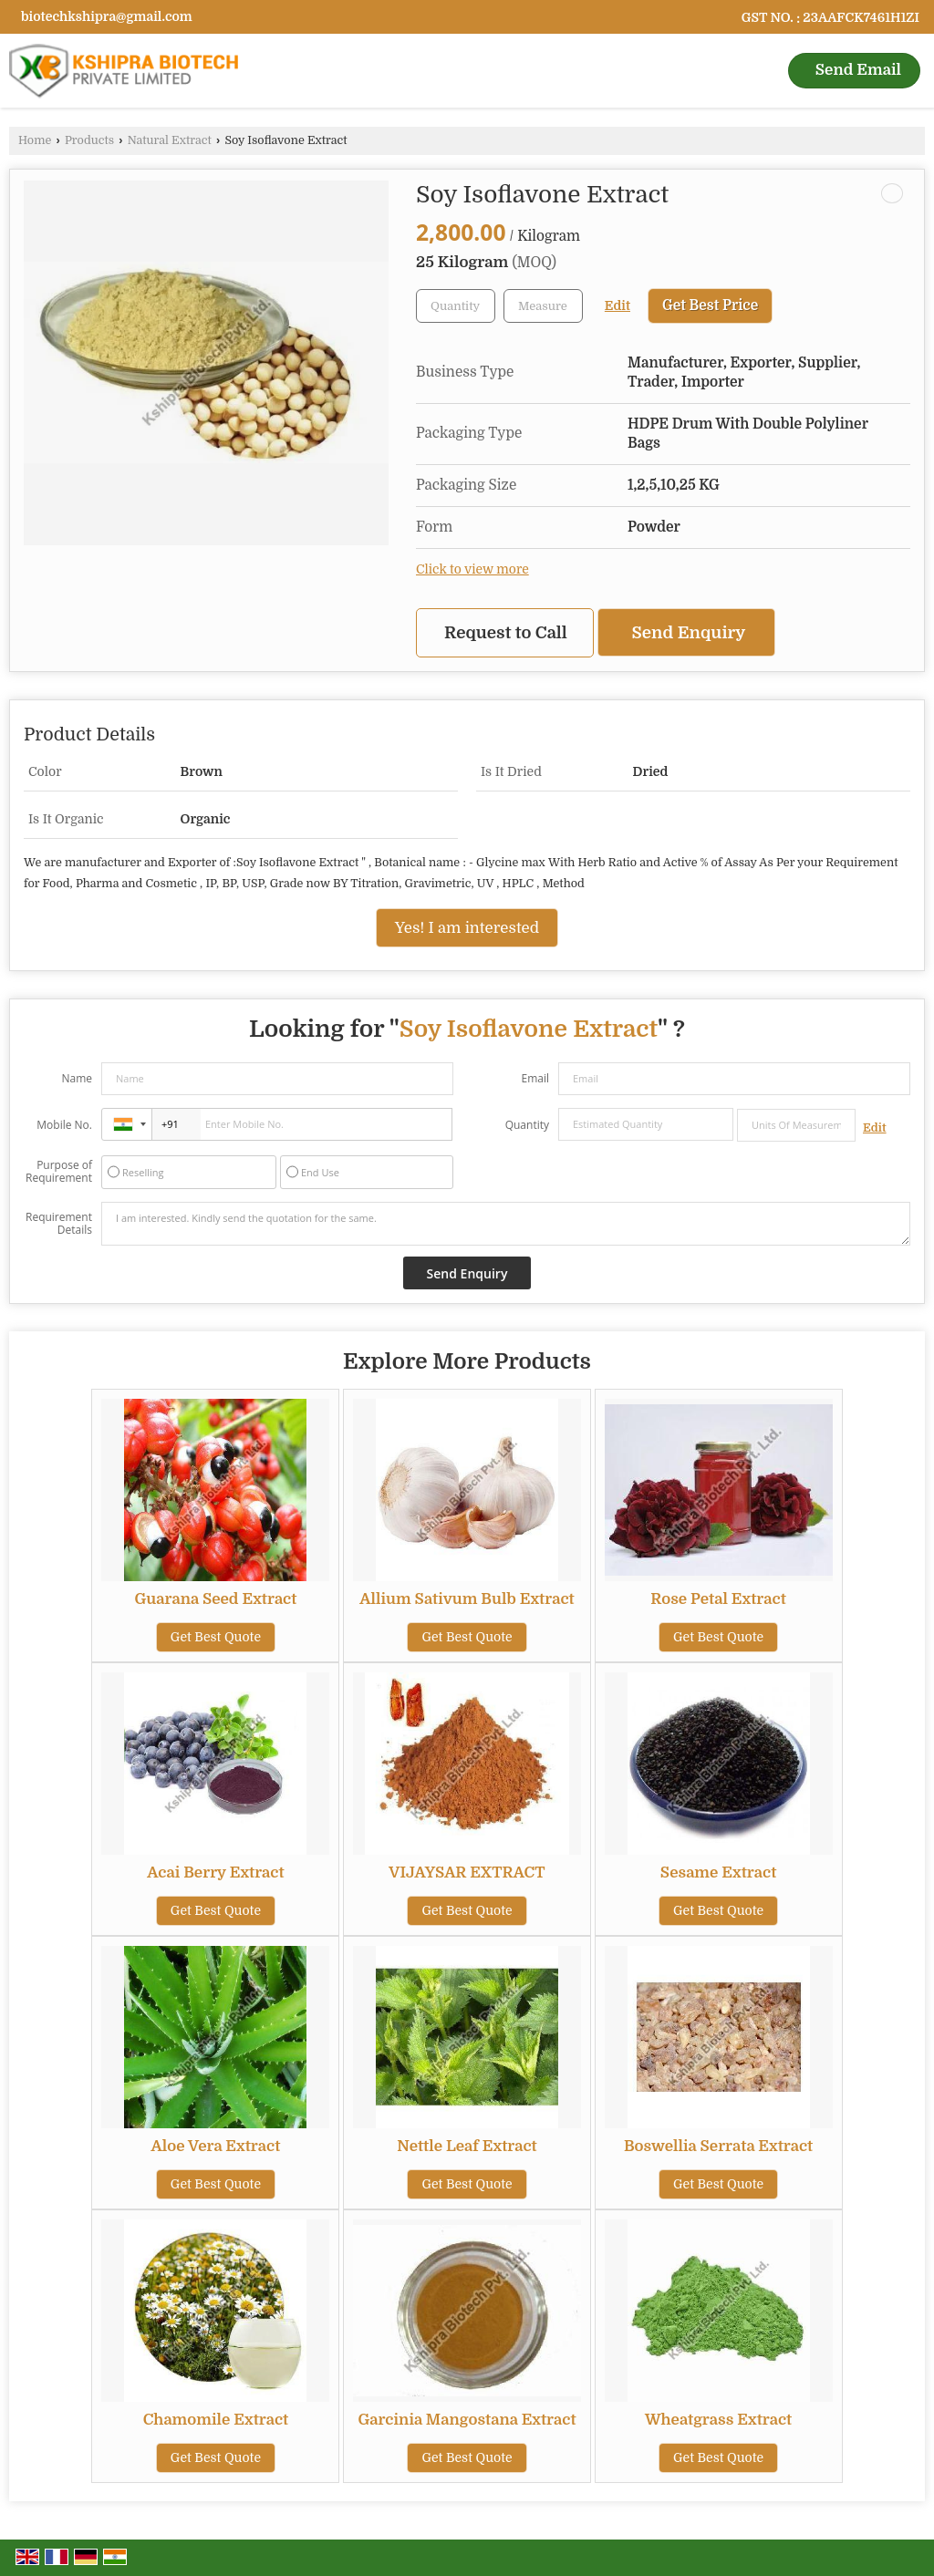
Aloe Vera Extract (216, 2146)
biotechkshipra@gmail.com (106, 16)
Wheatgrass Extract (718, 2419)
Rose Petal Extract (717, 1599)
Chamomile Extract (216, 2419)
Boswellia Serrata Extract (718, 2146)
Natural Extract (170, 140)
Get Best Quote (216, 1636)
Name (76, 1078)
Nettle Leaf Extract (467, 2146)
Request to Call (505, 632)
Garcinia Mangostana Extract (467, 2419)
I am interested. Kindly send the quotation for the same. (505, 1224)
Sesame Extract (718, 1872)
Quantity (527, 1125)
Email (535, 1078)
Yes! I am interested (467, 927)
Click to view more (472, 569)
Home (34, 140)
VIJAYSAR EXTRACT (467, 1872)
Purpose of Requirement (59, 1172)
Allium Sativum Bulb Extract (466, 1599)
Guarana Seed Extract (215, 1599)
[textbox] (543, 306)
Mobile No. (64, 1125)
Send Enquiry (689, 632)
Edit (617, 306)
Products (89, 140)
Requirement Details (59, 1223)
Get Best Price (710, 305)
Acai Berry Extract (215, 1872)
